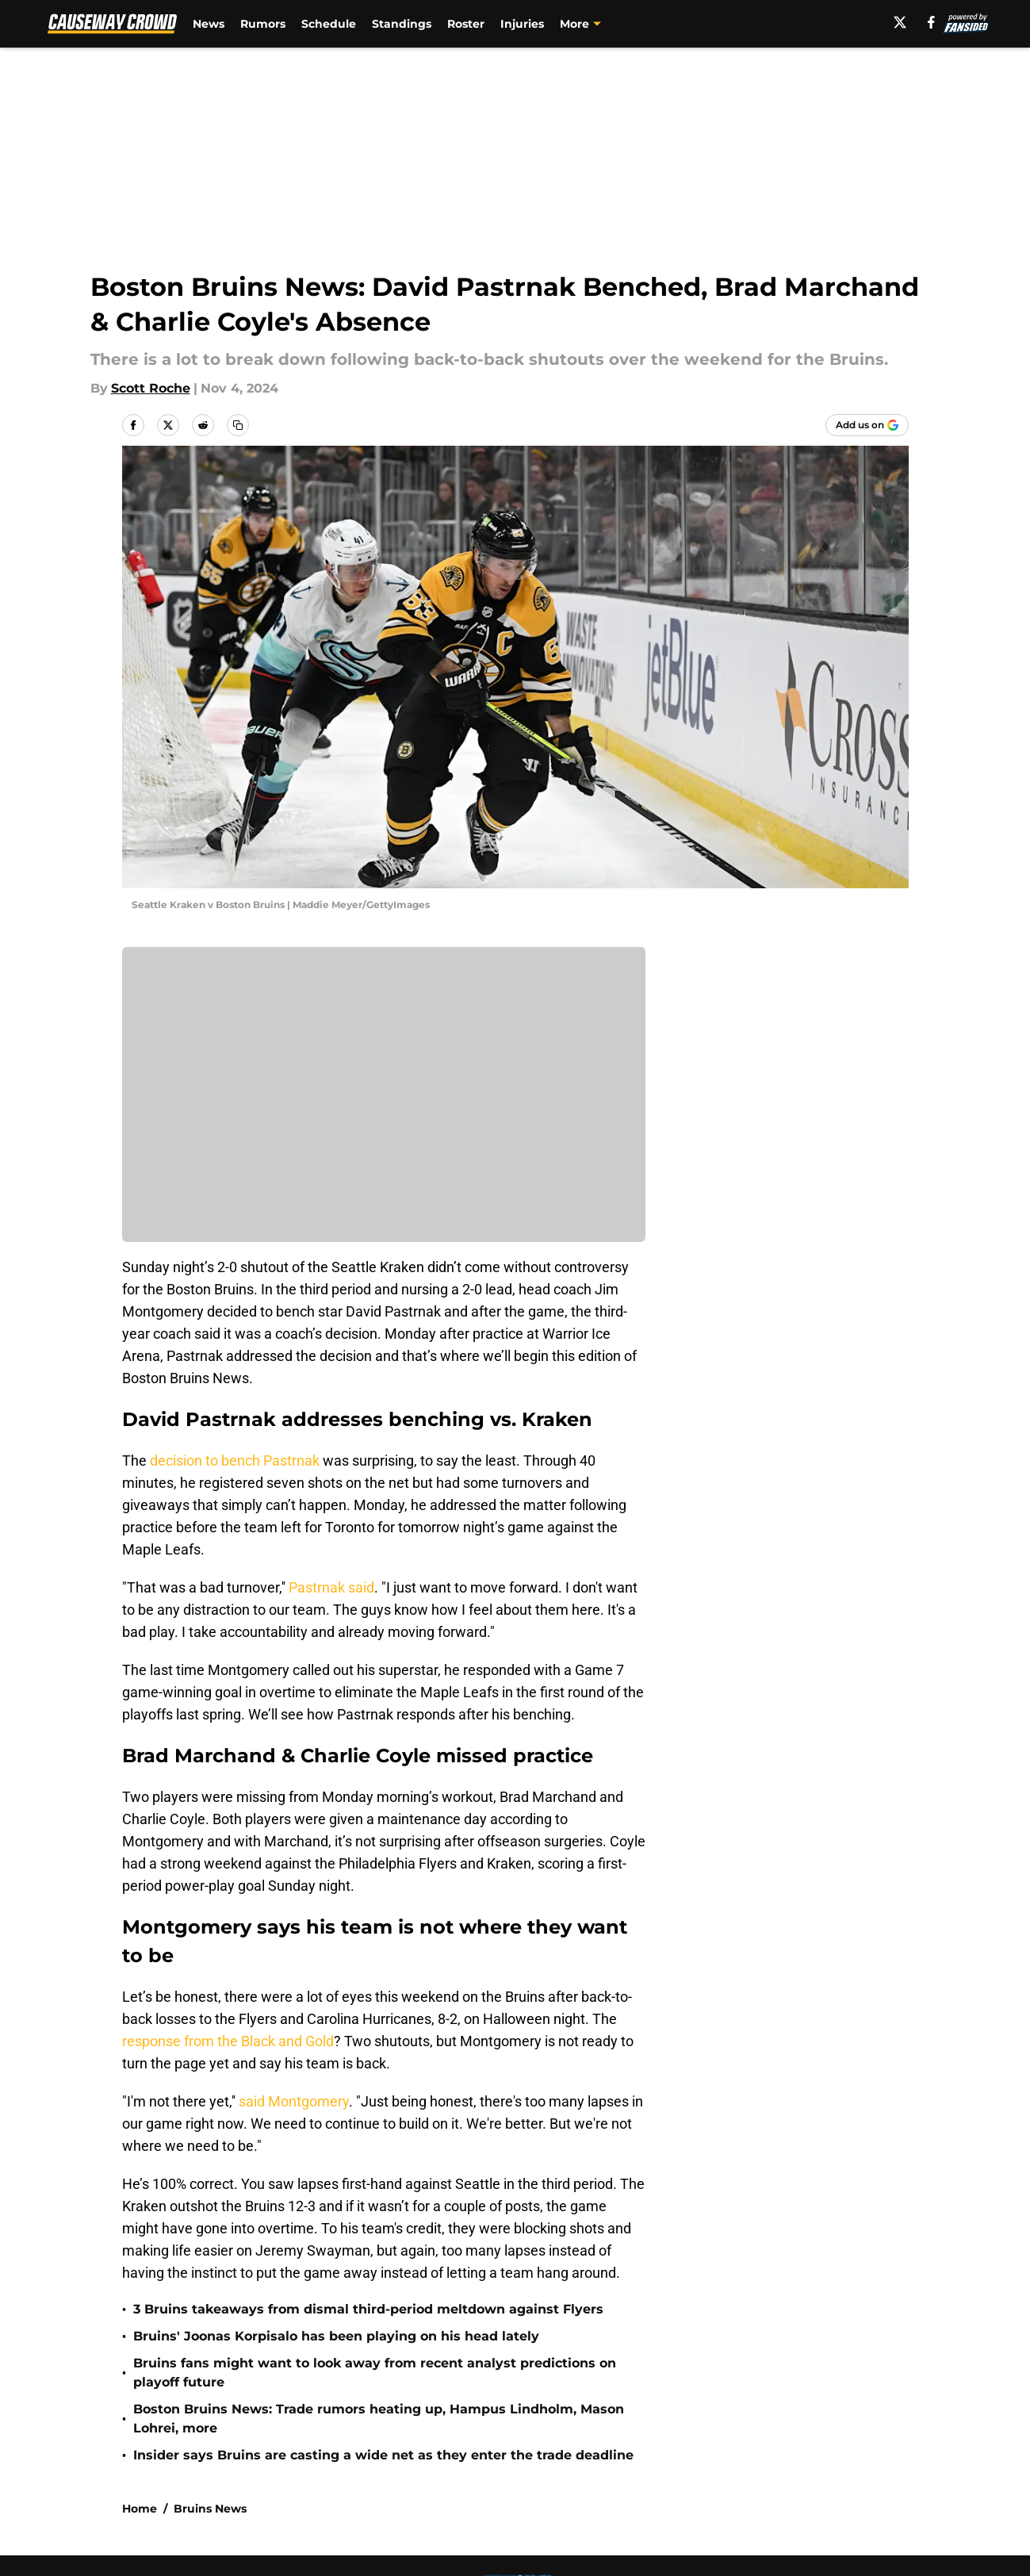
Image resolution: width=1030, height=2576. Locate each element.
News (208, 24)
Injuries (522, 24)
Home (139, 2508)
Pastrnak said (331, 1587)
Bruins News (210, 2508)
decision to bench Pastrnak (235, 1460)
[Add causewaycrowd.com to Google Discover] (867, 425)
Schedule (328, 24)
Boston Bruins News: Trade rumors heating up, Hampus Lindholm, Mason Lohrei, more (378, 2419)
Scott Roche (150, 388)
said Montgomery (294, 2101)
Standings (401, 24)
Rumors (262, 24)
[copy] (238, 425)
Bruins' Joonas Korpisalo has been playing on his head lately (336, 2336)
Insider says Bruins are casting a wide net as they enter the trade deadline (383, 2455)
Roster (465, 24)
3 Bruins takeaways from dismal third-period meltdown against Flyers (368, 2309)
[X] (900, 22)
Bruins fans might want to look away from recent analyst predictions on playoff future (374, 2373)
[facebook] (931, 22)
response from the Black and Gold (228, 2041)
